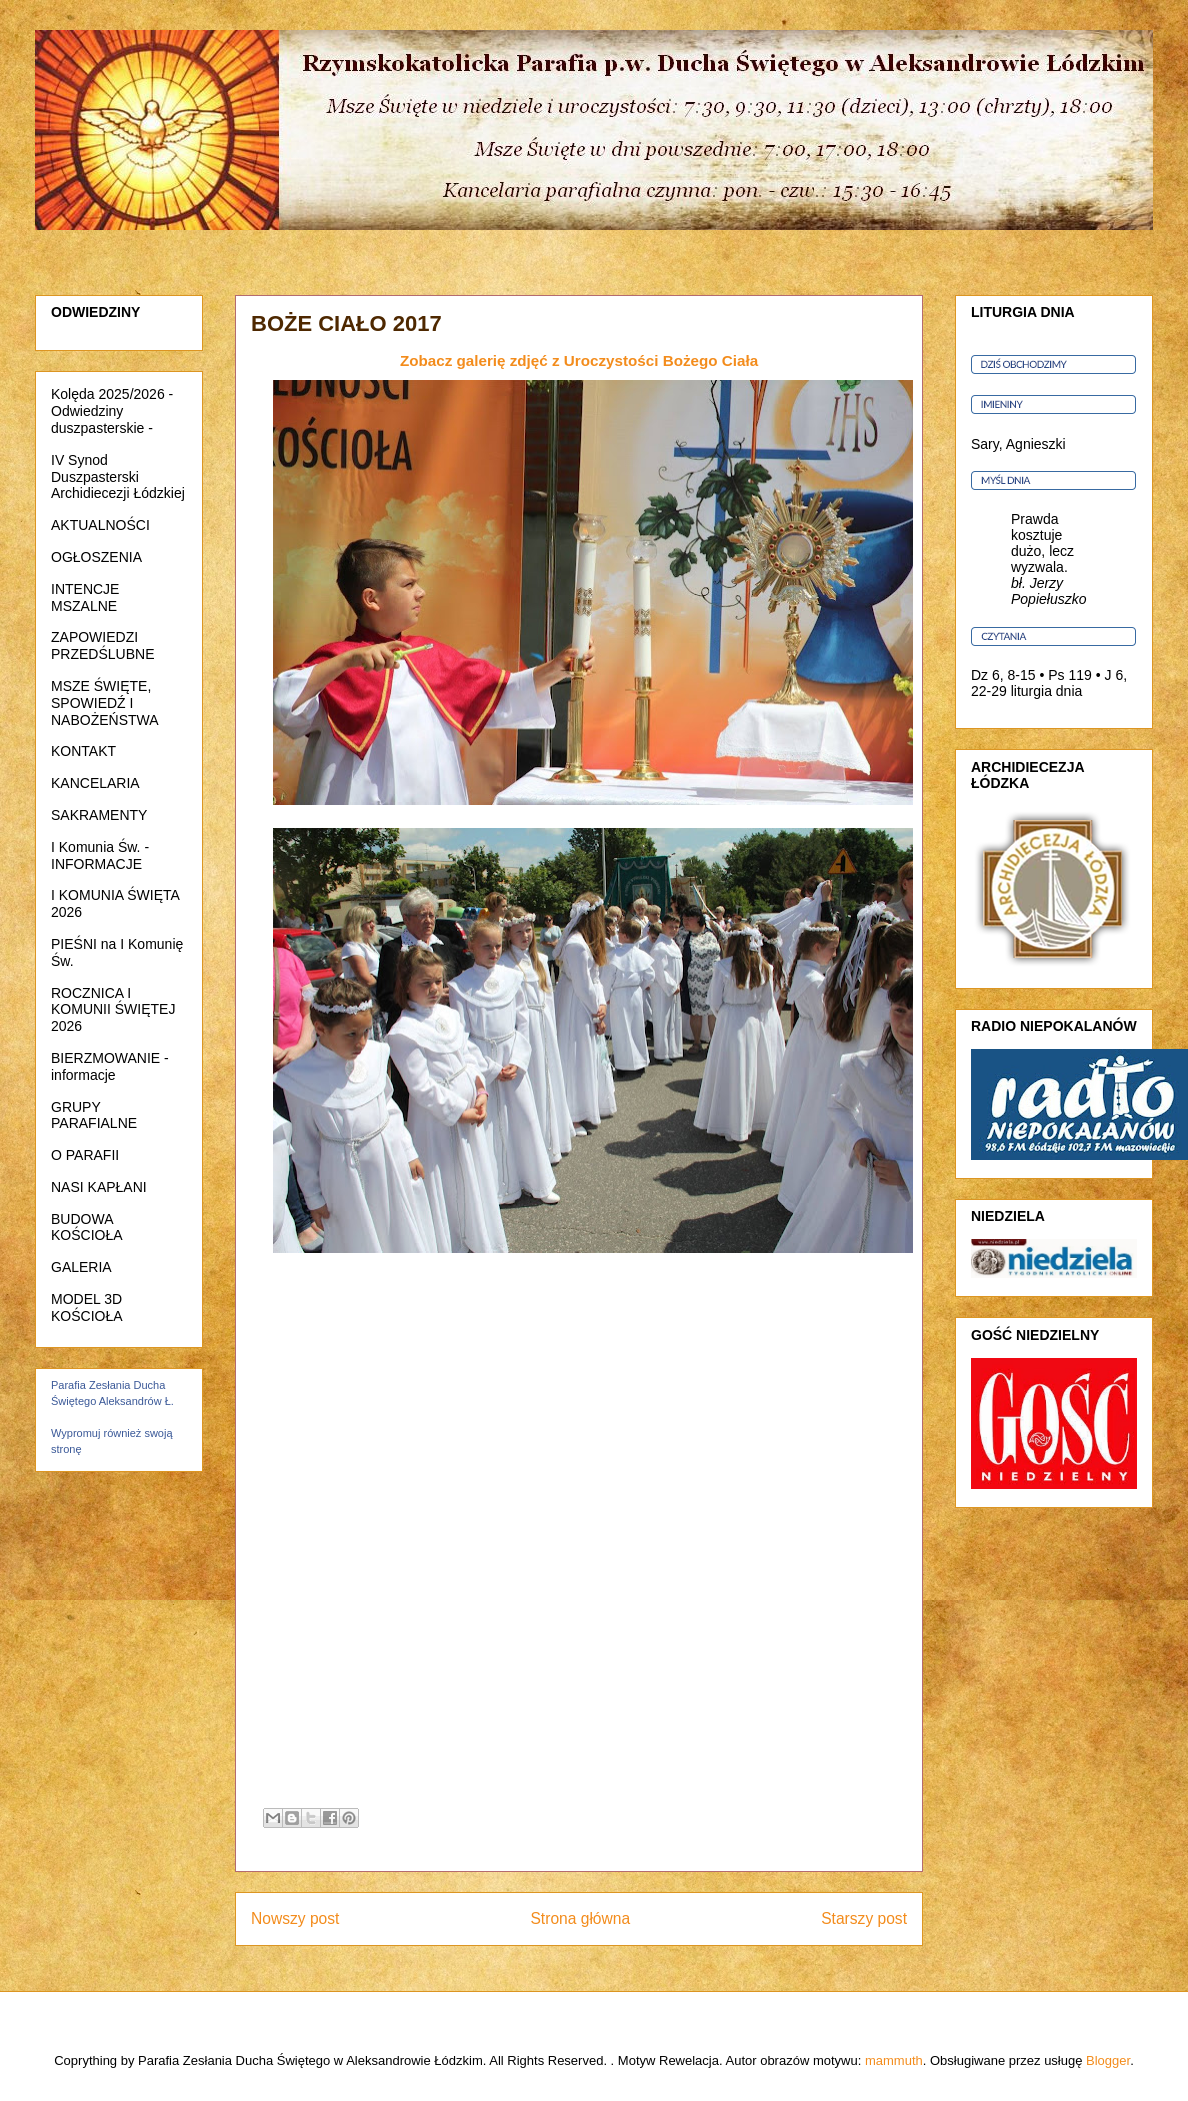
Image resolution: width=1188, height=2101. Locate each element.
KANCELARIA (95, 783)
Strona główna (580, 1918)
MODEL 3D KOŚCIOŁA (87, 1307)
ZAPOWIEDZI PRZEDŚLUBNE (102, 645)
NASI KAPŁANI (99, 1187)
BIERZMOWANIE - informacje (110, 1066)
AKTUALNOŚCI (100, 525)
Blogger (1108, 2060)
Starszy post (864, 1918)
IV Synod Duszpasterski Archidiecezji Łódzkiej (118, 477)
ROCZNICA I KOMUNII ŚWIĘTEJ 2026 (113, 1010)
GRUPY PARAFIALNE (94, 1115)
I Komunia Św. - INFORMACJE (100, 855)
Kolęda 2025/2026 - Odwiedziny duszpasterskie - (112, 411)
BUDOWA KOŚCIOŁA (87, 1227)
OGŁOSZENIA (96, 557)
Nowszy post (295, 1918)
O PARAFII (85, 1155)
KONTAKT (83, 751)
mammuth (894, 2060)
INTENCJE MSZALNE (85, 597)
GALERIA (81, 1267)
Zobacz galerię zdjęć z (579, 360)
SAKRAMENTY (99, 815)
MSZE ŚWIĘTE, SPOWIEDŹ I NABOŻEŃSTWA (105, 703)
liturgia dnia (1047, 691)
